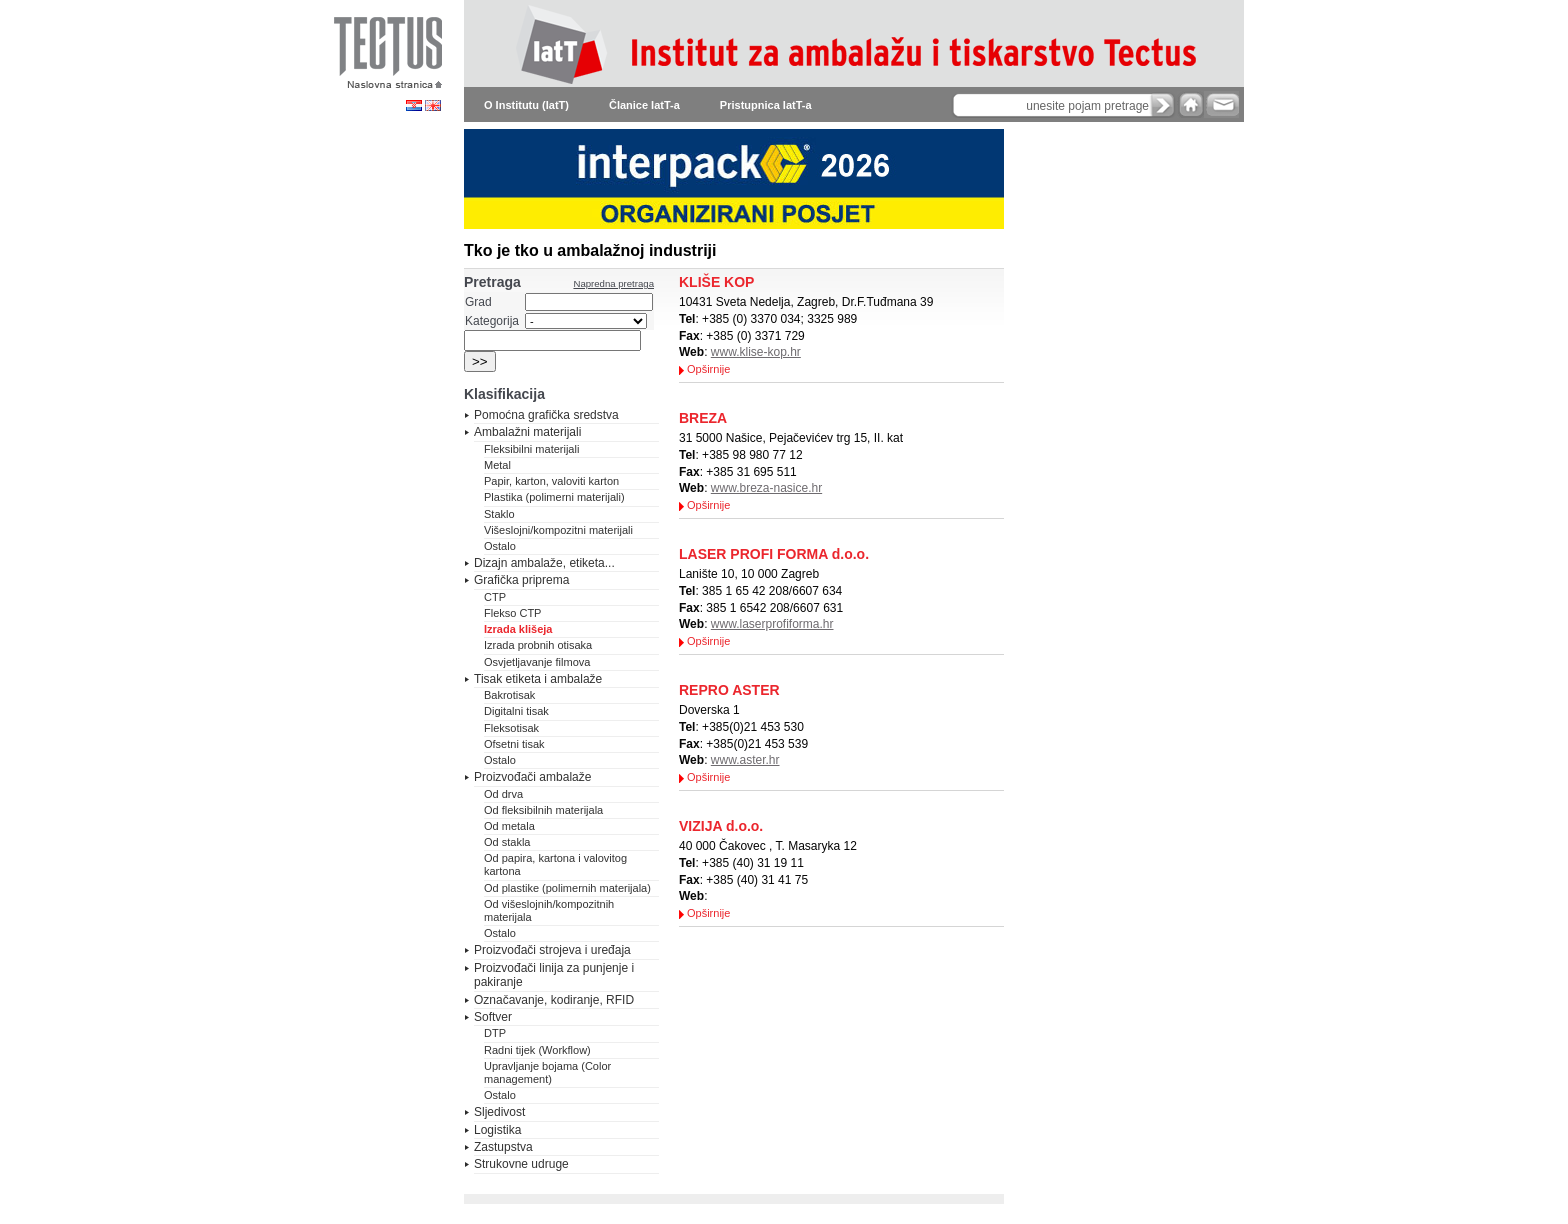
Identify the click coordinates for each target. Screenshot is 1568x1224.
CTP (495, 597)
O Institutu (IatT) (526, 105)
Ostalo (500, 546)
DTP (495, 1033)
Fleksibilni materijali (531, 449)
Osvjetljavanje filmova (537, 662)
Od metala (509, 826)
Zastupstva (503, 1147)
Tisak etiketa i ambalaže (538, 679)
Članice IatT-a (644, 105)
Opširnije (708, 369)
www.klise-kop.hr (756, 352)
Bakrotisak (509, 695)
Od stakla (507, 842)
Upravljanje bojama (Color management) (547, 1072)
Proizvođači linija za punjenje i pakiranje (554, 975)
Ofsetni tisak (514, 744)
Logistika (497, 1130)
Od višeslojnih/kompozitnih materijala (549, 910)
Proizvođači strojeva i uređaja (552, 950)
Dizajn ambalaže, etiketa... (544, 563)
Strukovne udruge (521, 1164)
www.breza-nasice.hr (766, 488)
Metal (497, 465)
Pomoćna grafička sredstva (546, 415)
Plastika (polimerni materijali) (554, 497)
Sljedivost (499, 1112)
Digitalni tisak (516, 711)
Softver (493, 1017)
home (1191, 104)
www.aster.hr (745, 760)
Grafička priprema (521, 580)
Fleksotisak (511, 728)
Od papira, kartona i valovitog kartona (555, 864)
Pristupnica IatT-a (766, 105)
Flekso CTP (512, 613)
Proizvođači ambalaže (532, 777)
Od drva (503, 794)
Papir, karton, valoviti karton (551, 481)
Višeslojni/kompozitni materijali (558, 530)
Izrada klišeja (518, 629)
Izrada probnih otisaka (538, 645)
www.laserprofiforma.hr (772, 624)
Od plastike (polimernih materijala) (567, 888)
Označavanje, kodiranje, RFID (554, 1000)
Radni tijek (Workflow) (537, 1050)
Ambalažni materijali (527, 432)
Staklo (499, 514)
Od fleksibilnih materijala (543, 810)
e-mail (1221, 104)
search (1163, 105)
